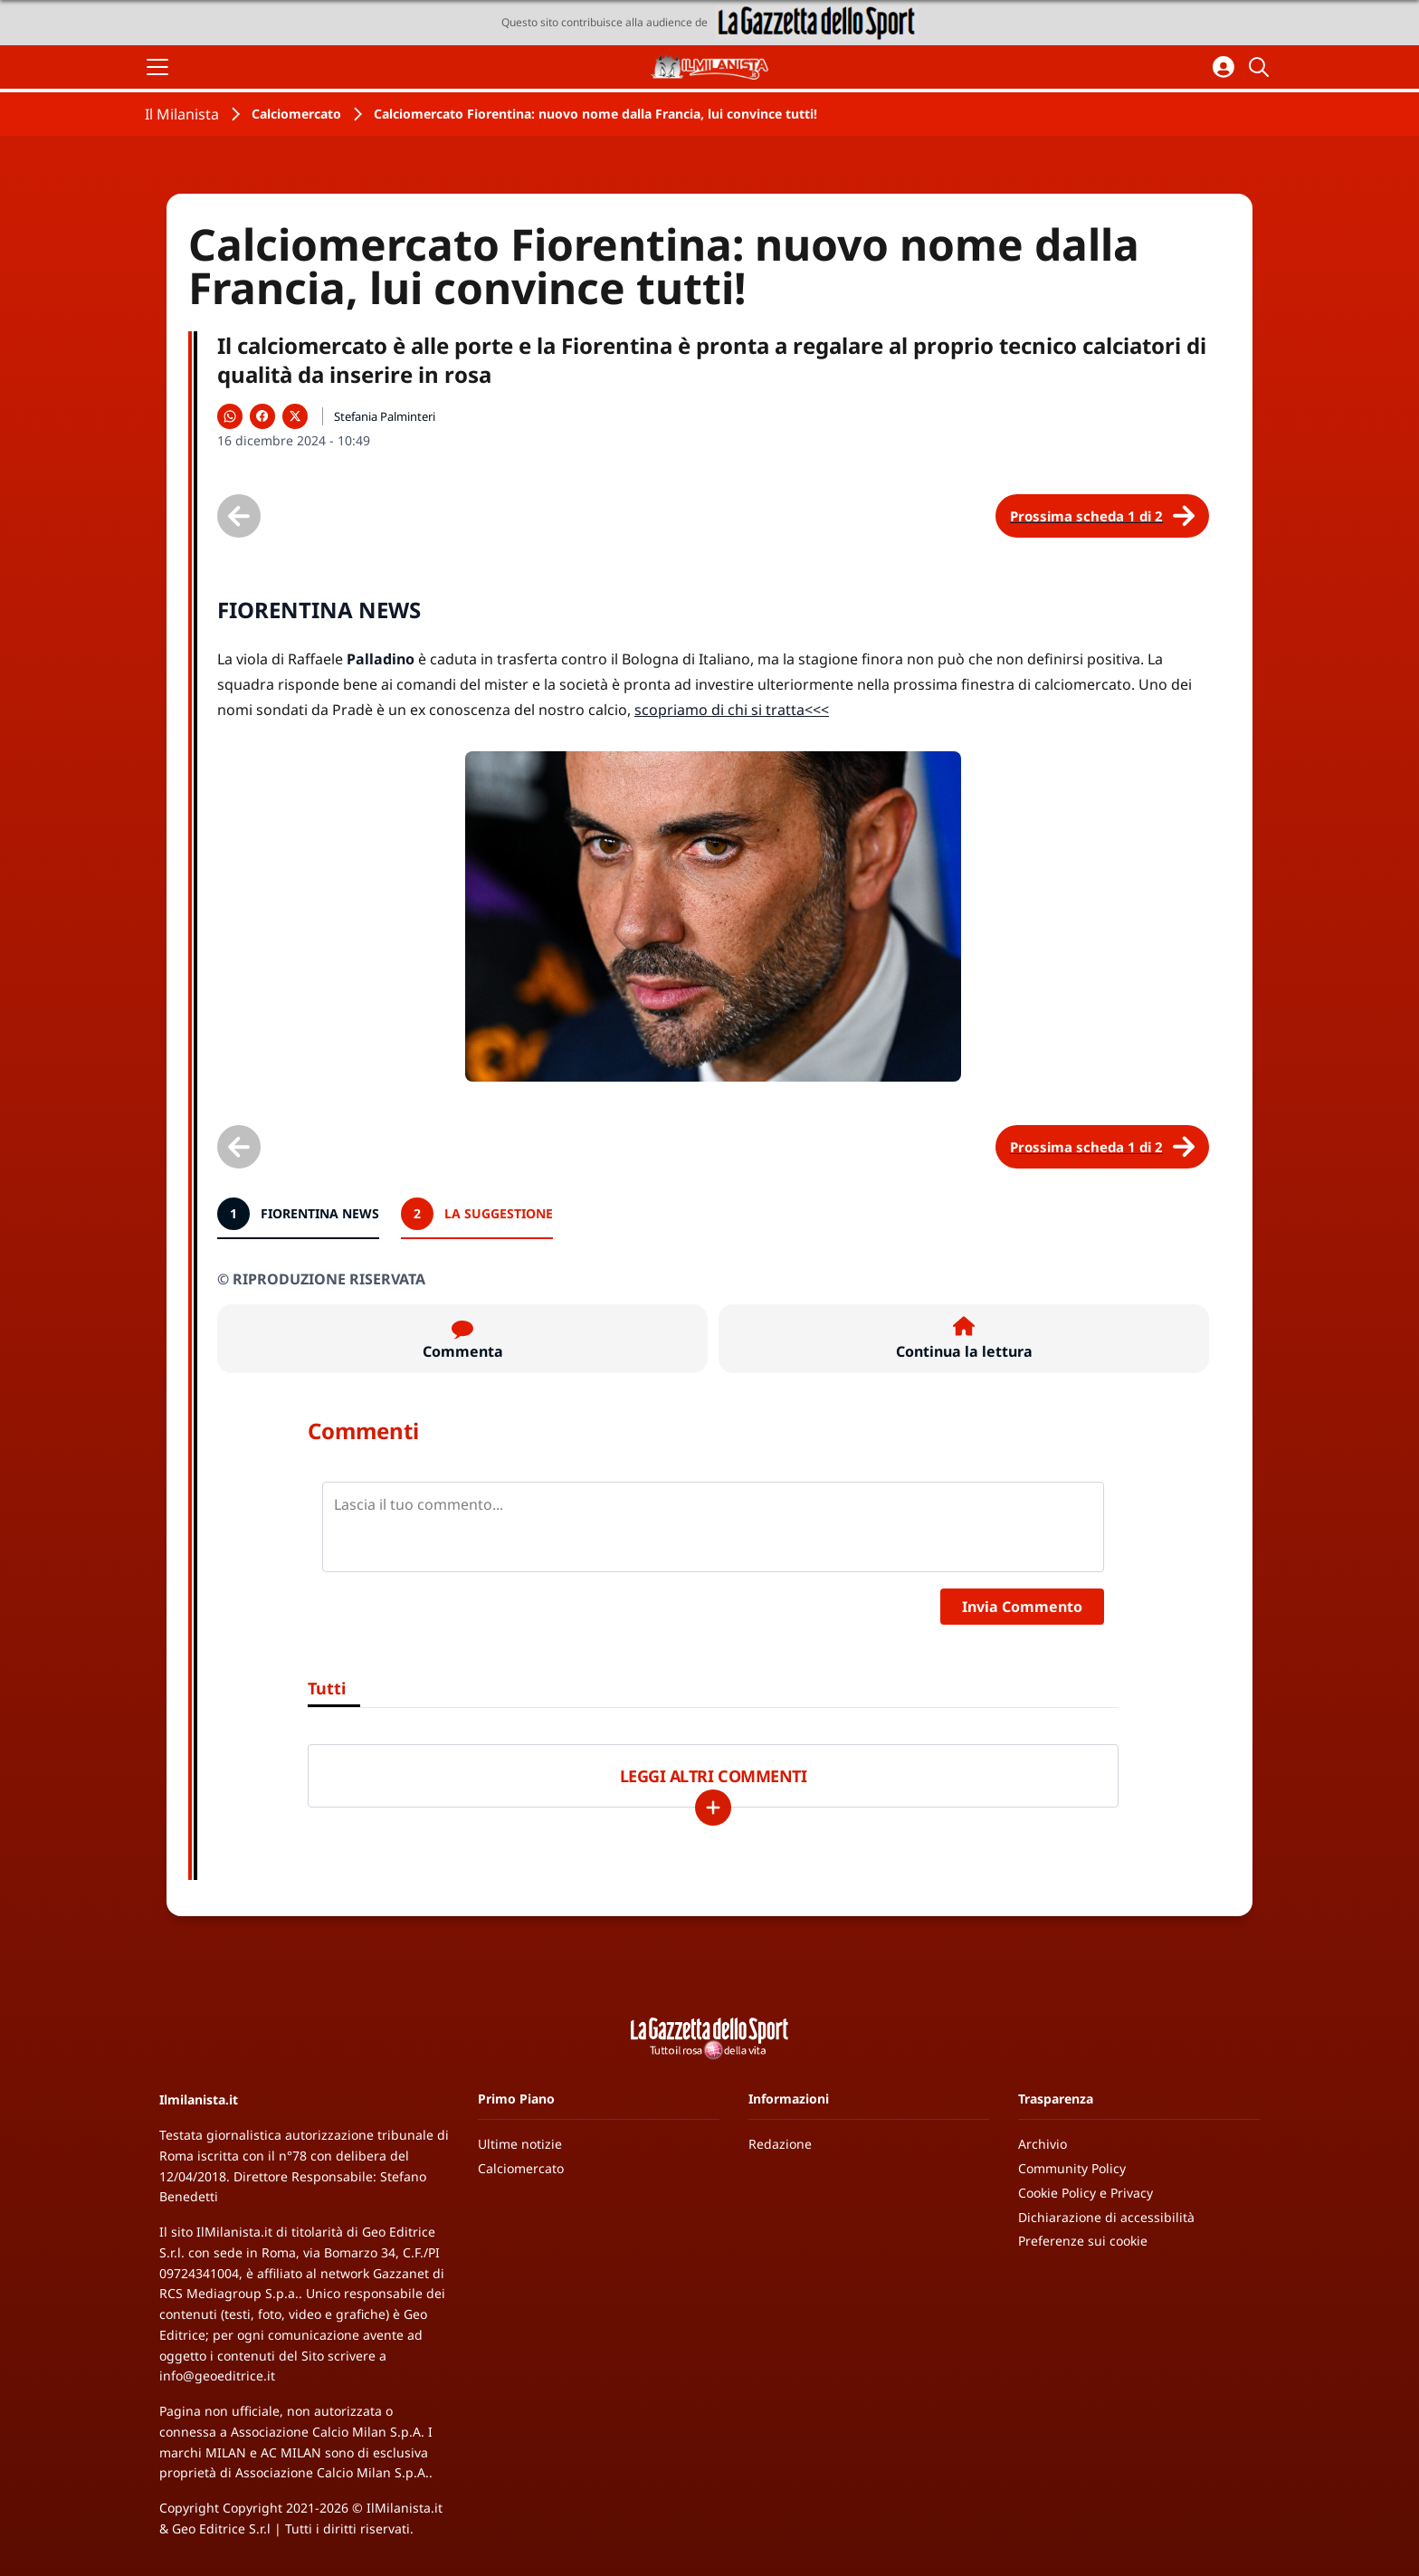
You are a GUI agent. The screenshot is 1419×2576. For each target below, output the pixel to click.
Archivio (1042, 2143)
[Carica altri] (713, 1807)
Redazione (780, 2143)
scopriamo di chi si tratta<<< (731, 710)
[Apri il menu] (157, 67)
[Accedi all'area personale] (1223, 67)
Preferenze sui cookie (1083, 2240)
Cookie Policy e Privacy (1085, 2192)
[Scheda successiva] (1102, 516)
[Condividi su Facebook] (262, 416)
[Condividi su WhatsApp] (230, 416)
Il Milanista (182, 114)
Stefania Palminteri (384, 416)
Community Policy (1072, 2168)
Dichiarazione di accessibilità (1106, 2217)
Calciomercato (296, 113)
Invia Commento (1022, 1607)
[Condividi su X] (295, 416)
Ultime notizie (520, 2143)
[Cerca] (1261, 67)
